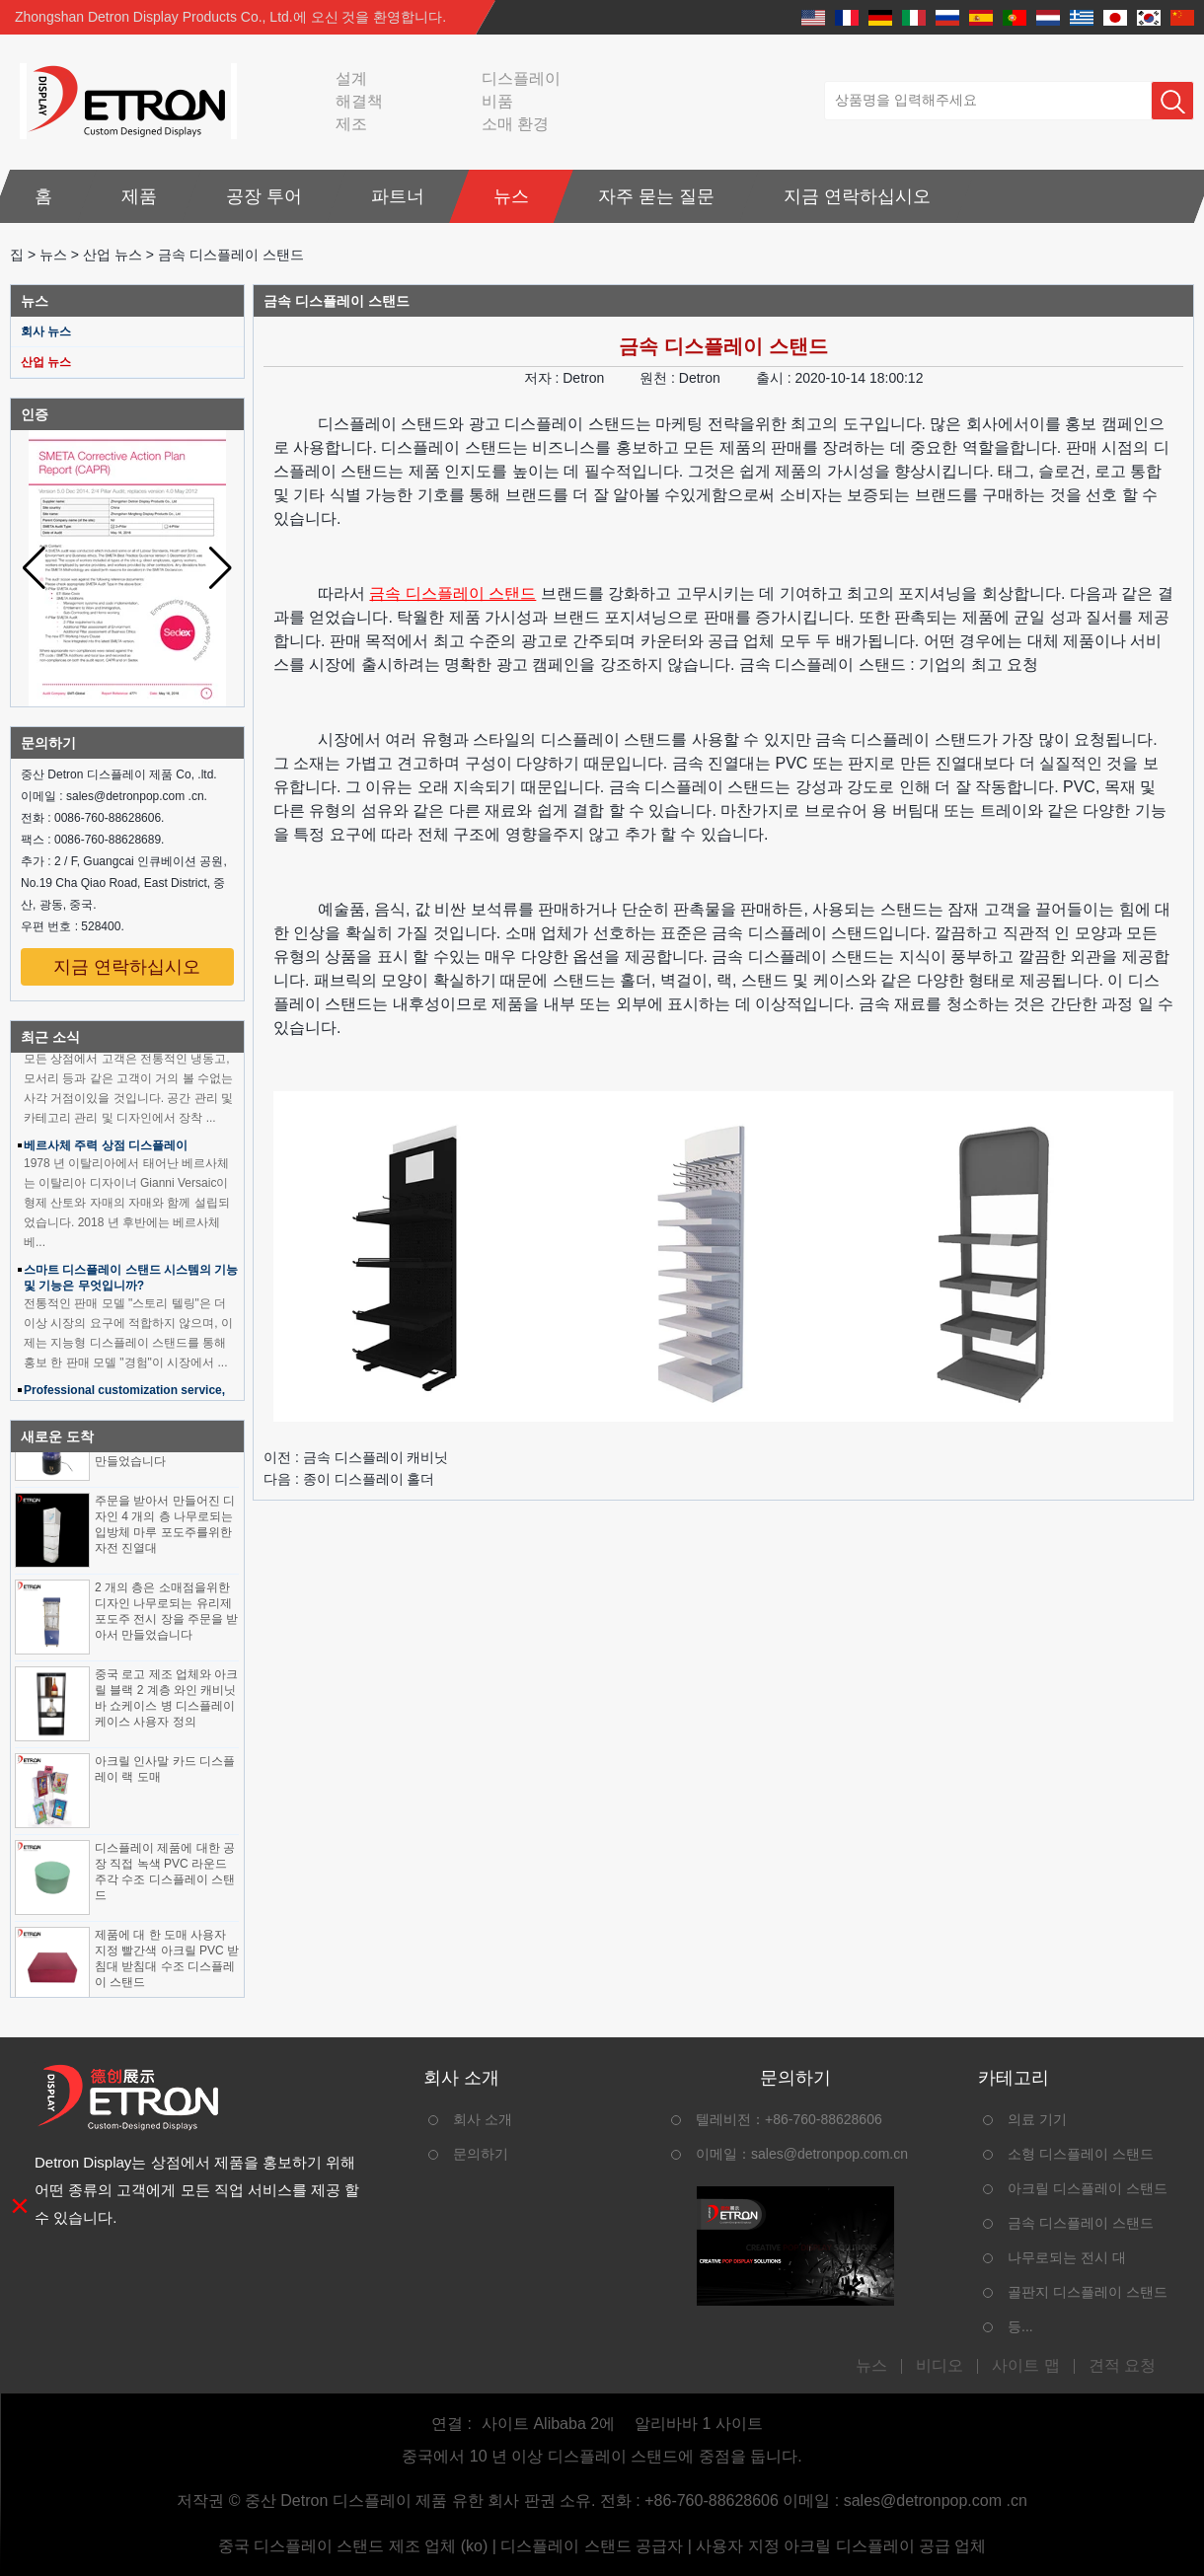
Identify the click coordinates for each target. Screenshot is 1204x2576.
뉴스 (511, 196)
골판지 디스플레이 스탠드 (1087, 2292)
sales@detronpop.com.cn (829, 2154)
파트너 (397, 196)
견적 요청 (1122, 2366)
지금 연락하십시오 (857, 196)
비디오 (939, 2366)
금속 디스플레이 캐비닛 (376, 1457)
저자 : (544, 378)
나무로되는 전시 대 (1067, 2257)
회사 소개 (482, 2119)
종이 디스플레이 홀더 (369, 1479)
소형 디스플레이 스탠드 (1081, 2154)
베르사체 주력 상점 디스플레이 (106, 1151)
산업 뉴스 (112, 254)
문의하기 (480, 2154)
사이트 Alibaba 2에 (548, 2423)
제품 (139, 196)
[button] (220, 568)
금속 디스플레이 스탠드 (452, 593)
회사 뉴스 (46, 331)
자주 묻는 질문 (656, 196)
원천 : (659, 378)
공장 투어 (264, 196)
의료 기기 (1037, 2119)
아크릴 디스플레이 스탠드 (1087, 2188)
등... (1020, 2326)
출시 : (775, 378)
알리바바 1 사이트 (699, 2423)
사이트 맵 (1025, 2366)
